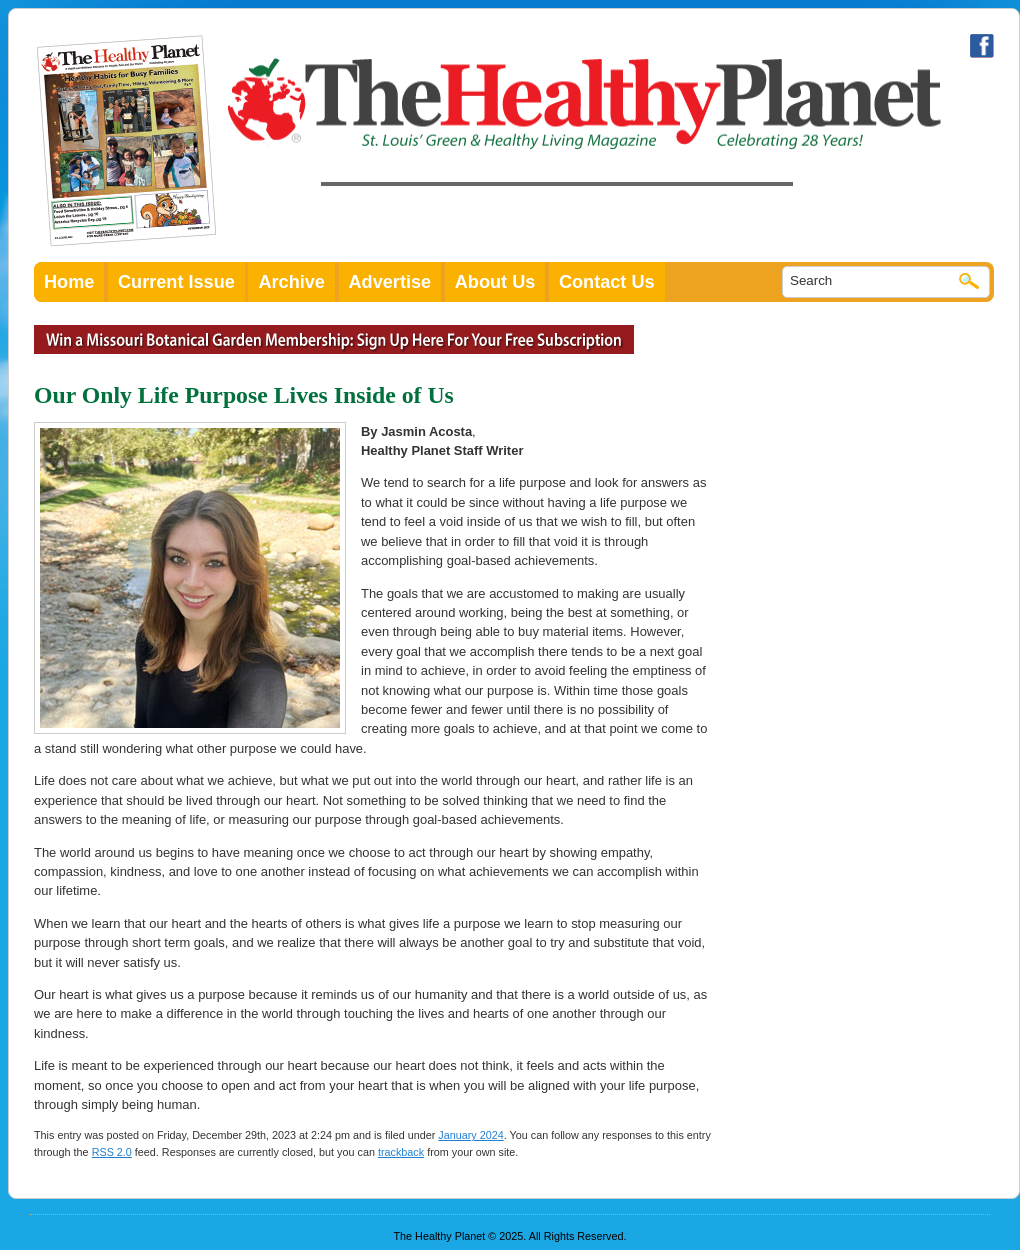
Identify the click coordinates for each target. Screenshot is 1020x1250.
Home (69, 282)
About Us (495, 282)
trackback (401, 1152)
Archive (291, 282)
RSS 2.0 (112, 1152)
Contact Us (607, 282)
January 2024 (470, 1135)
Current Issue (176, 282)
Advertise (390, 282)
